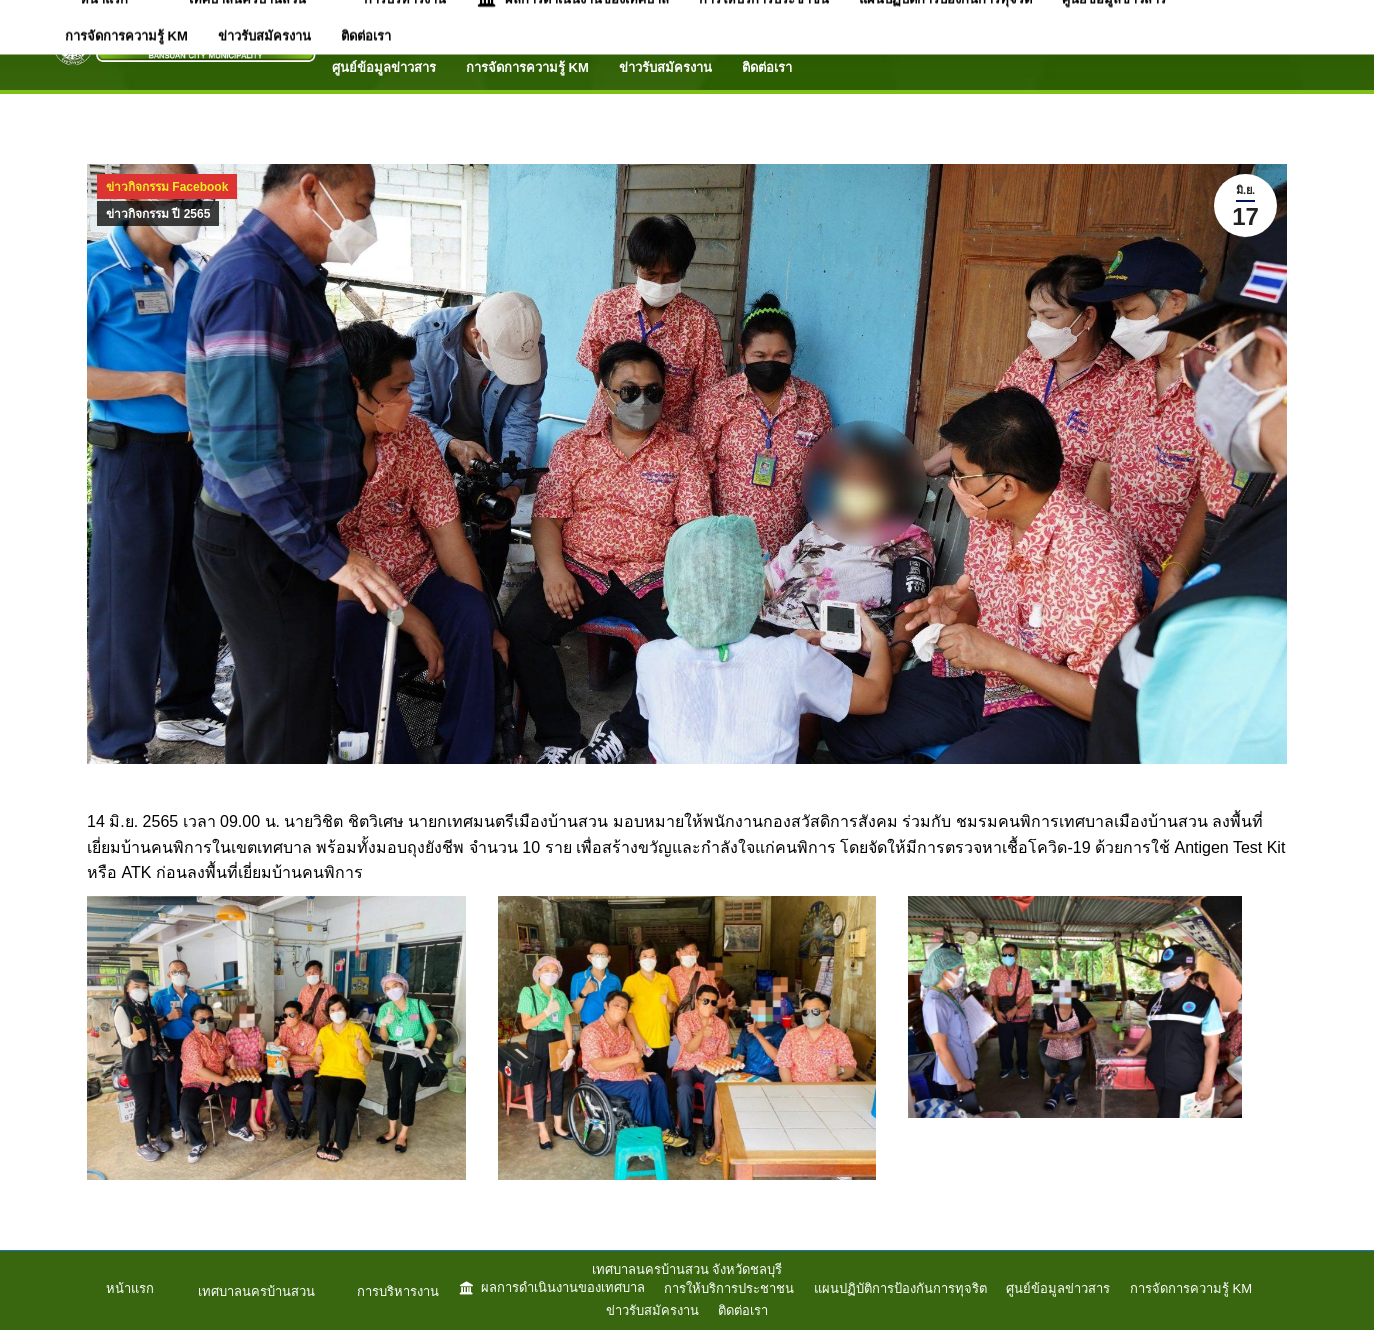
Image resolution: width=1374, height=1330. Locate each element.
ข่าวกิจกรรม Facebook (167, 187)
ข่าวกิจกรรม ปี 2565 (158, 214)
